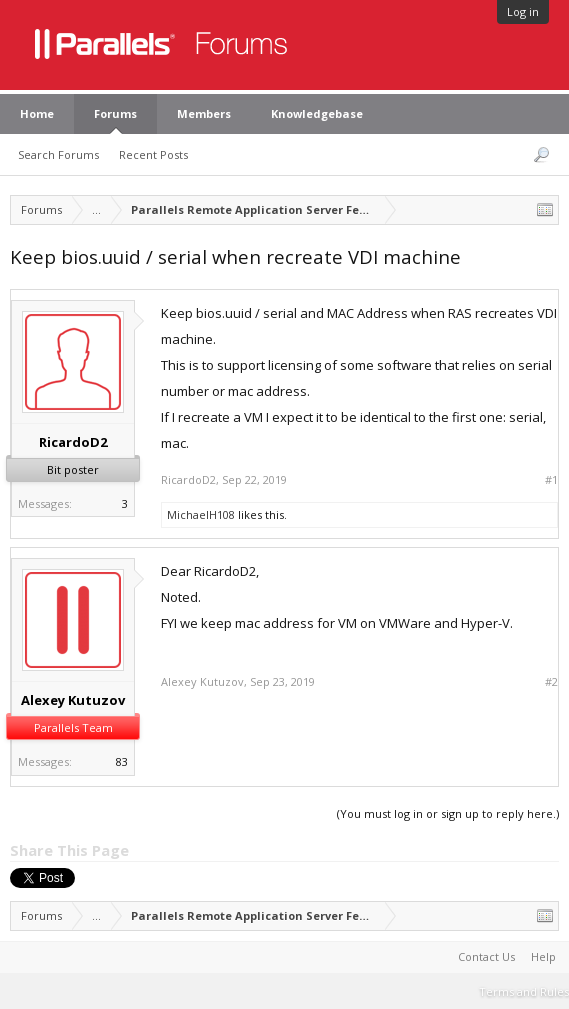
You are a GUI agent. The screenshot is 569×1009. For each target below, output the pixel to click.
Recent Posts (153, 154)
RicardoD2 (73, 442)
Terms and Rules (524, 991)
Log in (523, 11)
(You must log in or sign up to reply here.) (448, 813)
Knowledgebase (317, 113)
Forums (115, 113)
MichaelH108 (201, 514)
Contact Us (486, 956)
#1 (551, 480)
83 (122, 761)
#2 (551, 682)
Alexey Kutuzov (73, 700)
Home (37, 113)
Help (543, 956)
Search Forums (58, 154)
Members (204, 113)
